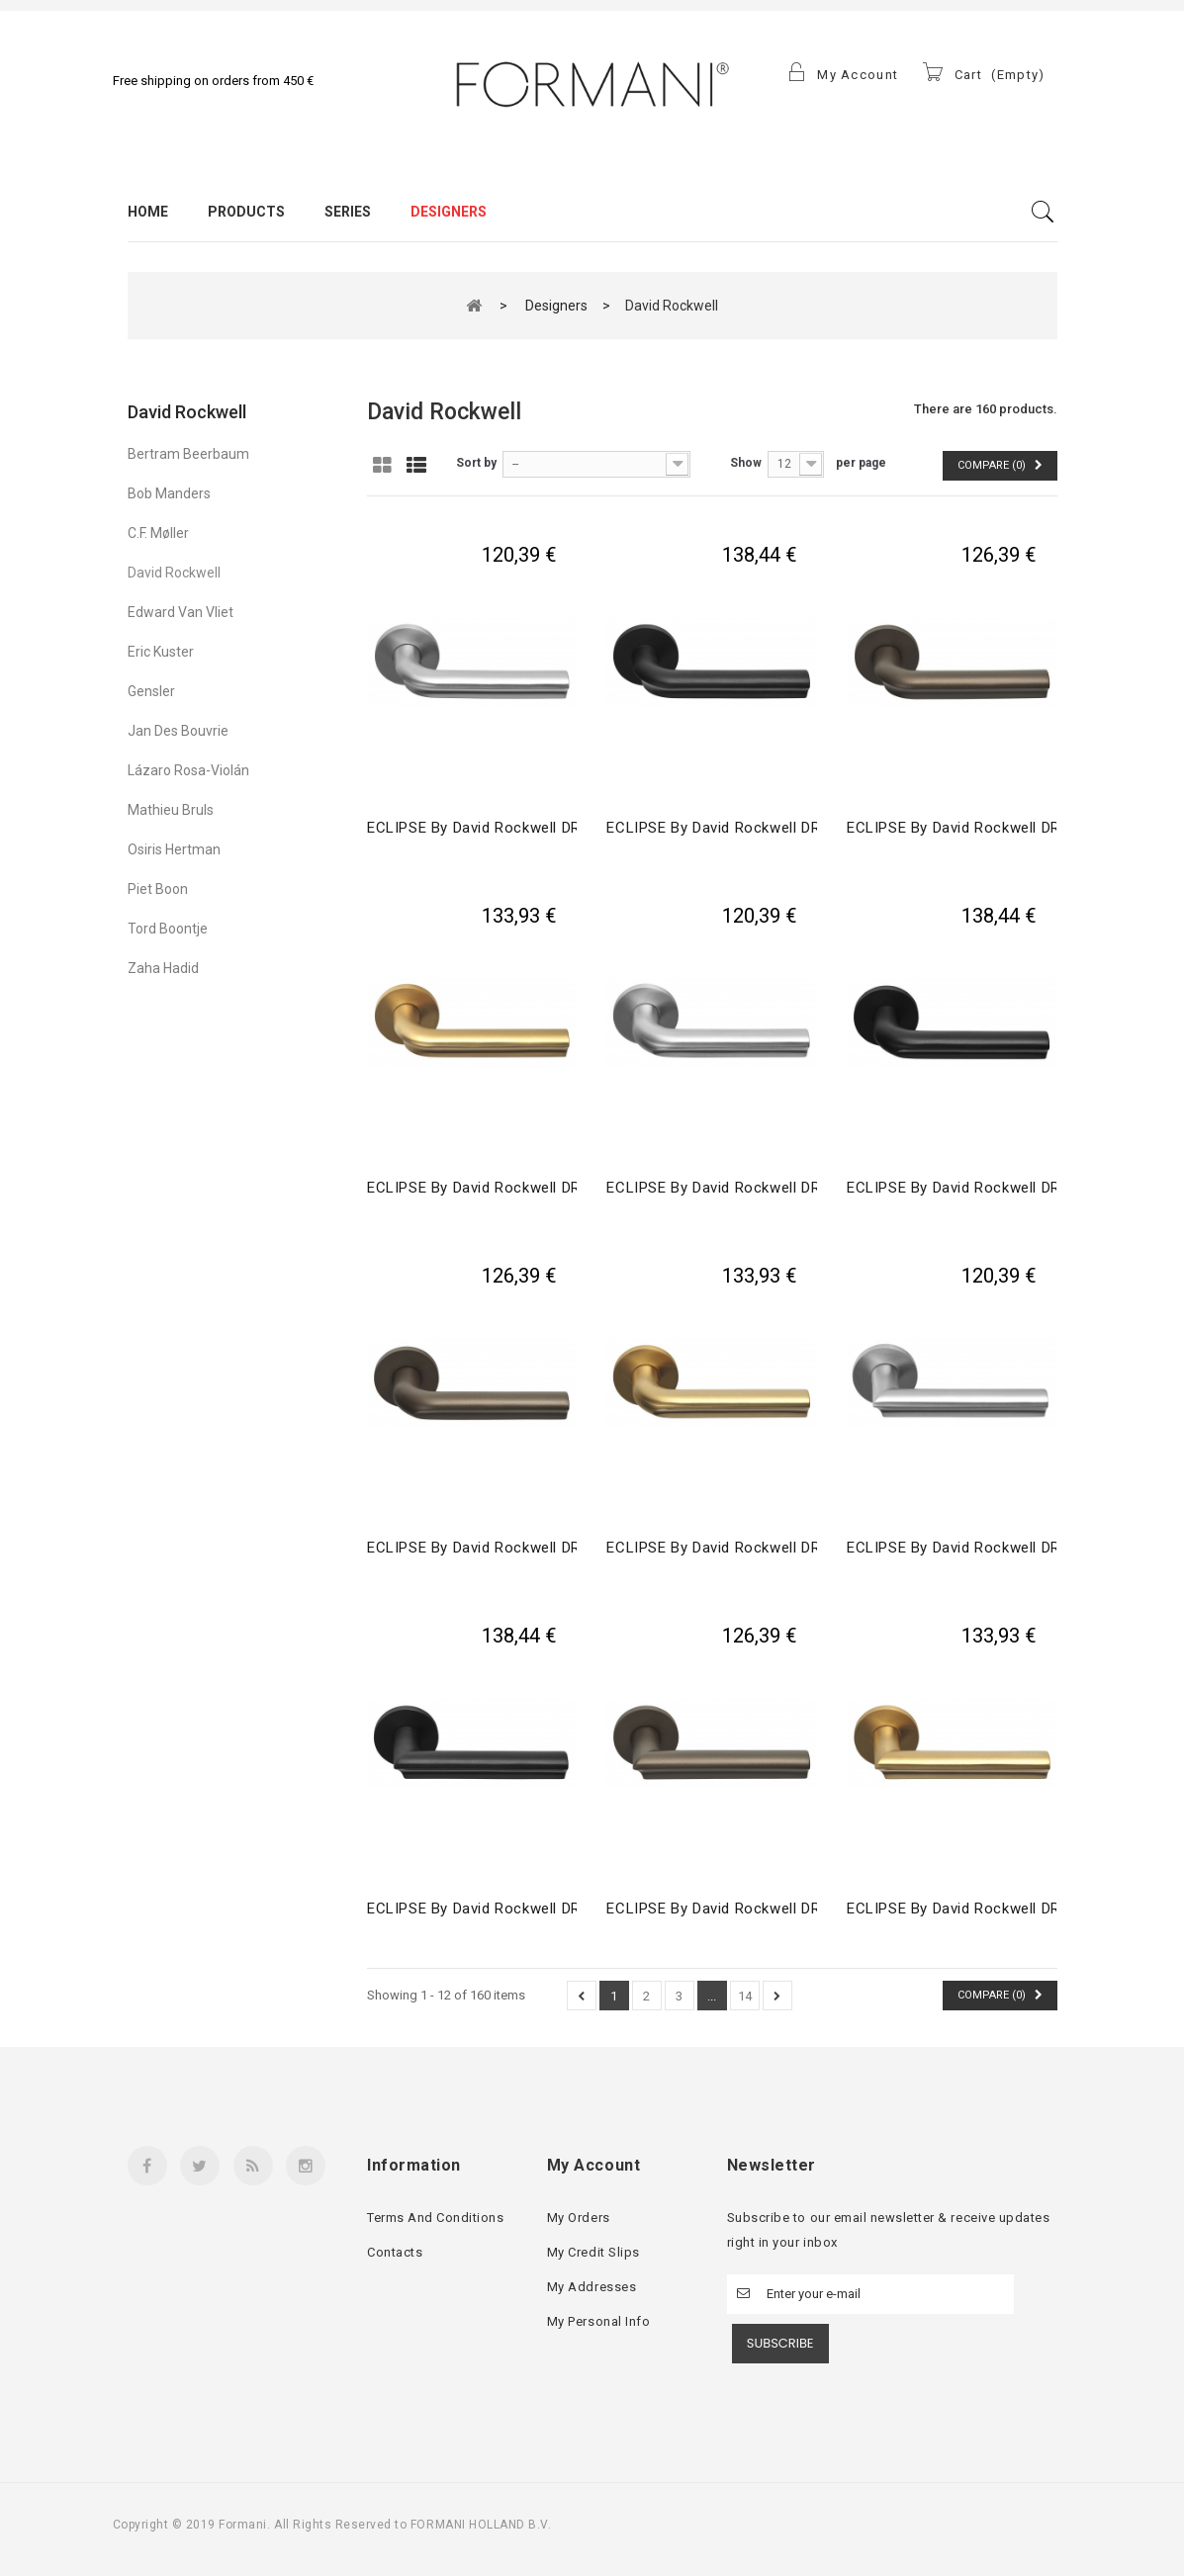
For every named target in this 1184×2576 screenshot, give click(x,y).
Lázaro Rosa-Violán (188, 770)
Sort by (476, 463)
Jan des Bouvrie (178, 731)
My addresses (591, 2286)
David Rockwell (174, 572)
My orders (578, 2217)
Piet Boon (158, 889)
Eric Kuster (161, 652)
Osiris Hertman (174, 849)
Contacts (394, 2252)
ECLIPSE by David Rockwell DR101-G (734, 1188)
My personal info (598, 2321)
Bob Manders (169, 493)
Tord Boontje (168, 928)
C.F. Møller (158, 533)
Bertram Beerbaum (188, 454)
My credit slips (593, 2252)
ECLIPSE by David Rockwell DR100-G (495, 828)
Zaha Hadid (163, 968)
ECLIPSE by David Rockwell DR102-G (975, 1547)
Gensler (151, 691)
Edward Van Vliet (180, 612)
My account (593, 2165)
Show (746, 463)
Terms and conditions (435, 2217)
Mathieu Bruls (171, 810)
